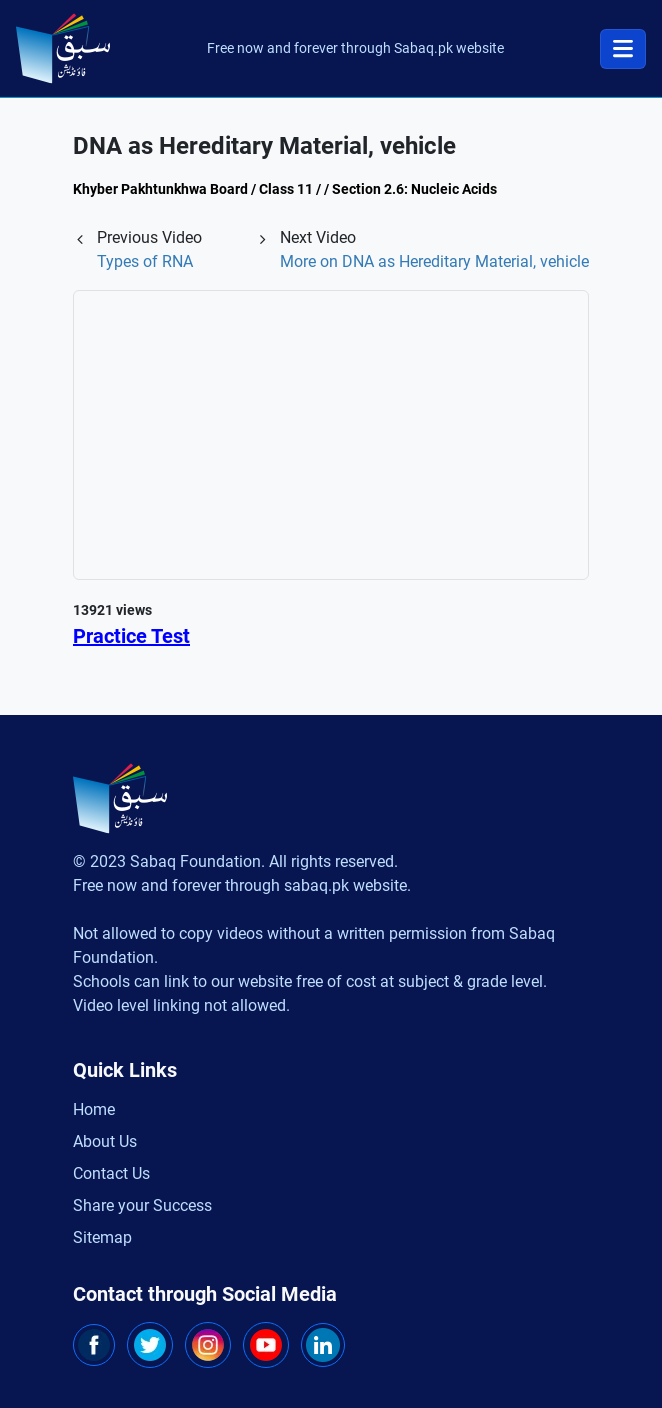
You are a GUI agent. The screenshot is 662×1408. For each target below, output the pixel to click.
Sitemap (102, 1237)
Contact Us (111, 1173)
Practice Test (131, 636)
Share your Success (142, 1205)
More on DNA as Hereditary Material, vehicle (434, 261)
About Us (105, 1141)
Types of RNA (145, 261)
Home (94, 1109)
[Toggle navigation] (623, 49)
